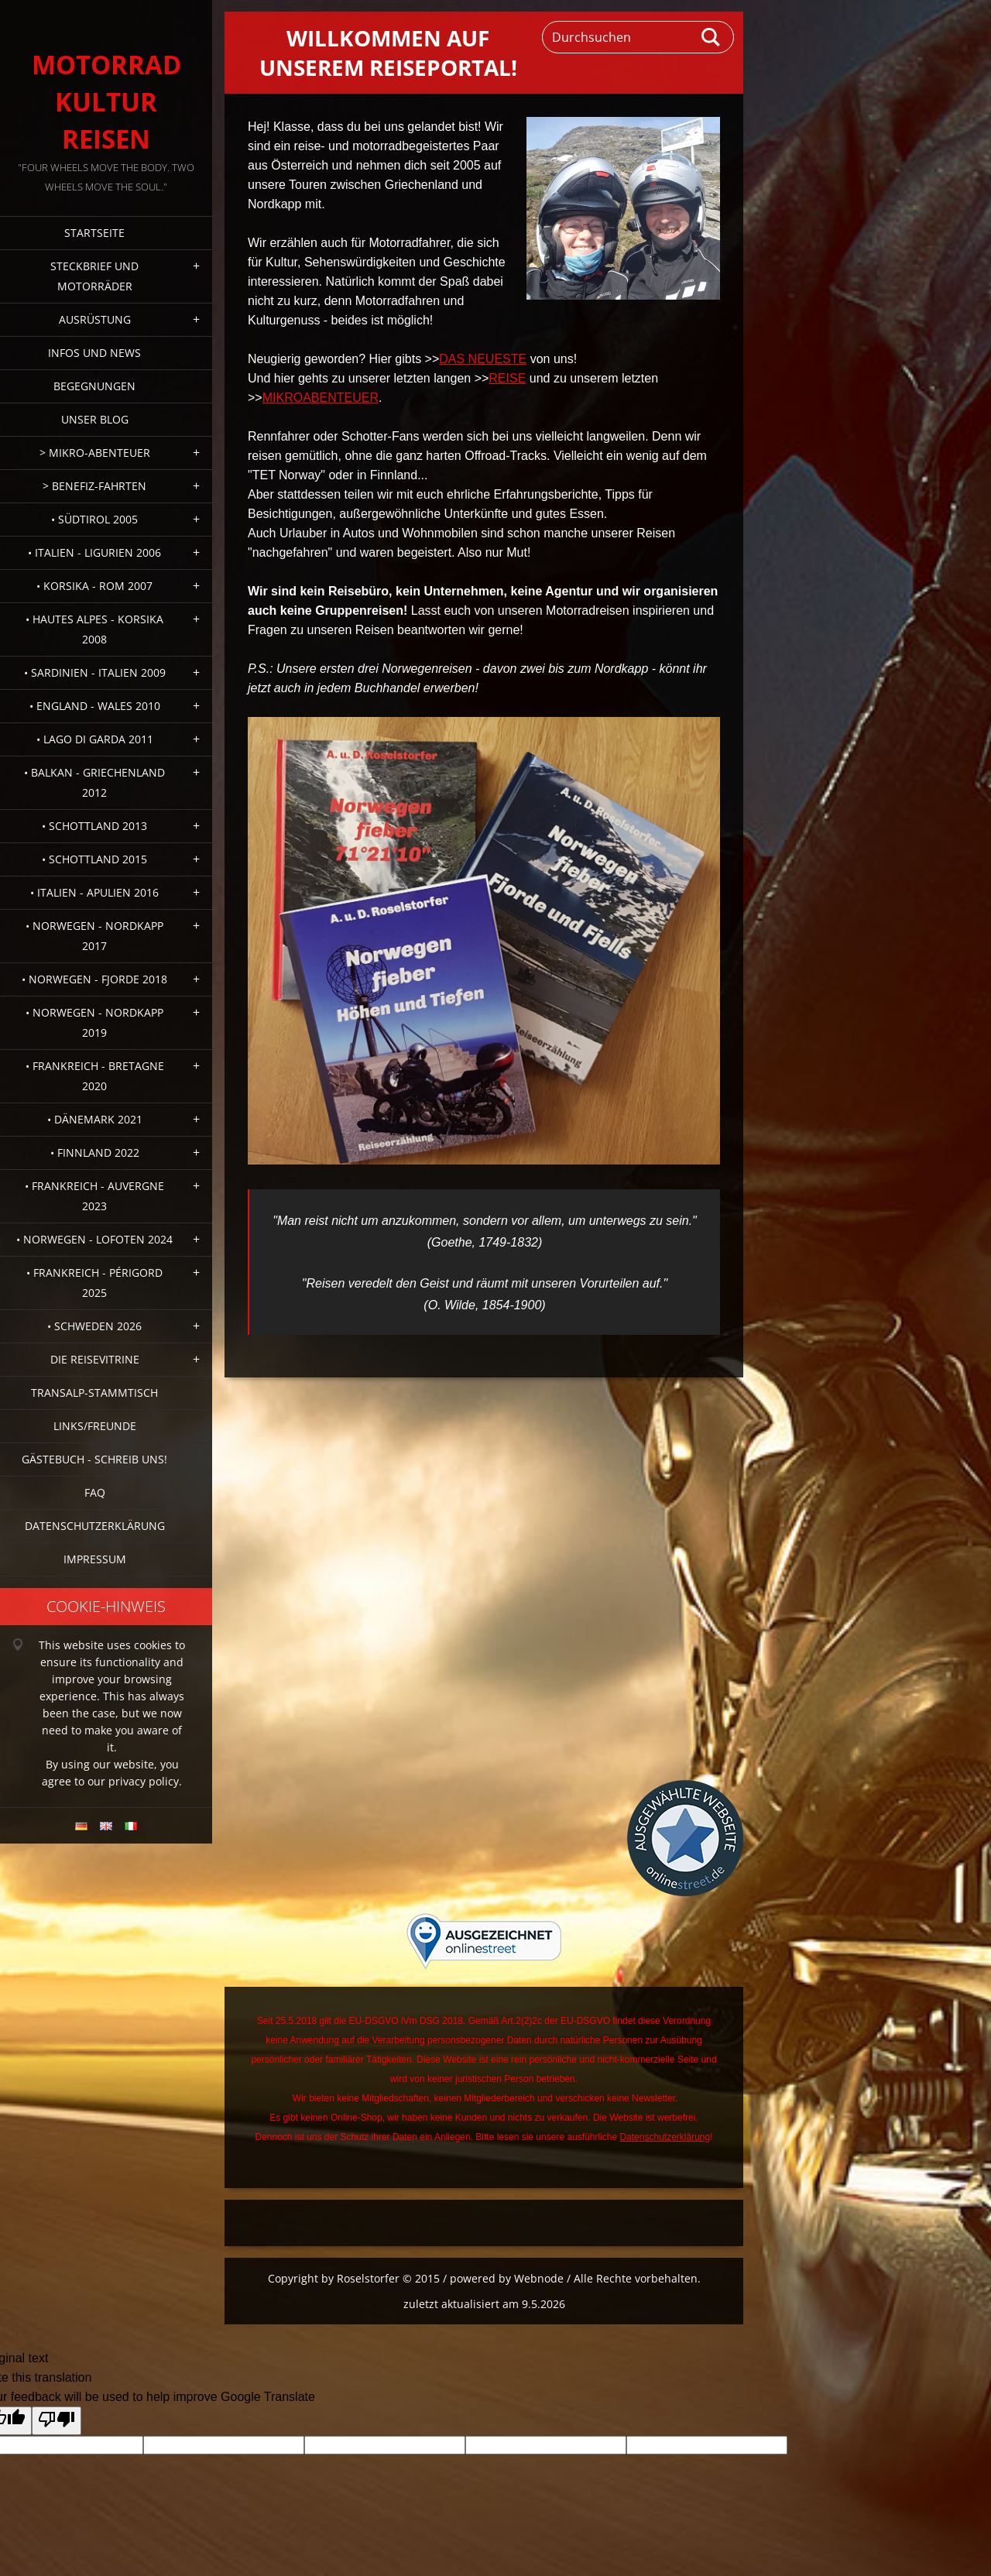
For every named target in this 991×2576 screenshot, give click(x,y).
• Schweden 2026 (94, 1326)
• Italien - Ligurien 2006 (94, 552)
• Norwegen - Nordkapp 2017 (94, 935)
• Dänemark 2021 (94, 1119)
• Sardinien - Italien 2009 (95, 672)
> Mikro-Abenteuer (94, 452)
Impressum (94, 1559)
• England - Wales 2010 (94, 705)
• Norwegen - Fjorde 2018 (94, 979)
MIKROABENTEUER (320, 397)
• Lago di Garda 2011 (94, 739)
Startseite (94, 232)
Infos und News (94, 352)
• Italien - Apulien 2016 (94, 892)
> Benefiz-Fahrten (94, 485)
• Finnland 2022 (94, 1152)
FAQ (94, 1492)
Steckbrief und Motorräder (94, 276)
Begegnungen (94, 386)
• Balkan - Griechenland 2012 (94, 782)
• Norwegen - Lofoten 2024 (94, 1239)
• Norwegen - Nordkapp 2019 (94, 1022)
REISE (507, 378)
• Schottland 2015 (94, 859)
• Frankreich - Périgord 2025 (94, 1282)
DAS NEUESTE (482, 358)
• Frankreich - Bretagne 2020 (95, 1075)
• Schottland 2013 (94, 825)
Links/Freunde (94, 1425)
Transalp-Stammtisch (94, 1392)
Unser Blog (95, 419)
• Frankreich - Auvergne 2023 (94, 1195)
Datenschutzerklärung (95, 1525)
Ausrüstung (95, 319)
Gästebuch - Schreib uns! (94, 1459)
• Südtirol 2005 (94, 519)
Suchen (711, 37)
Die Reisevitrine (94, 1359)
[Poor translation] (56, 2420)
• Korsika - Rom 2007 (94, 585)
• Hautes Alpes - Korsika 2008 (94, 629)
